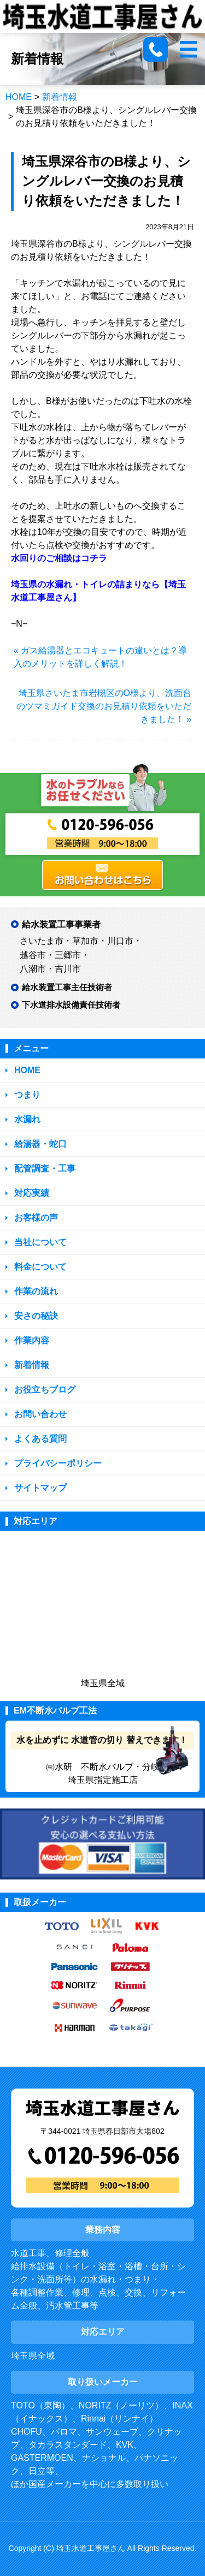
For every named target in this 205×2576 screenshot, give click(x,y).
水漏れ (27, 1119)
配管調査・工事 (44, 1168)
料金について (40, 1266)
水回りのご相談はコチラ (59, 558)
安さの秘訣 (36, 1315)
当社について (40, 1242)
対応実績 (31, 1193)
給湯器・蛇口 (40, 1144)
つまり (27, 1094)
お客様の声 (36, 1217)
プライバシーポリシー (58, 1463)
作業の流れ (36, 1291)
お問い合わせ (40, 1414)
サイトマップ (40, 1487)
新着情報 (59, 97)
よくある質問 (40, 1438)
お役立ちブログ (44, 1389)
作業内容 (31, 1340)
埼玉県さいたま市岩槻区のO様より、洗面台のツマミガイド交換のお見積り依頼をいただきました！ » (103, 706)
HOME (18, 97)
